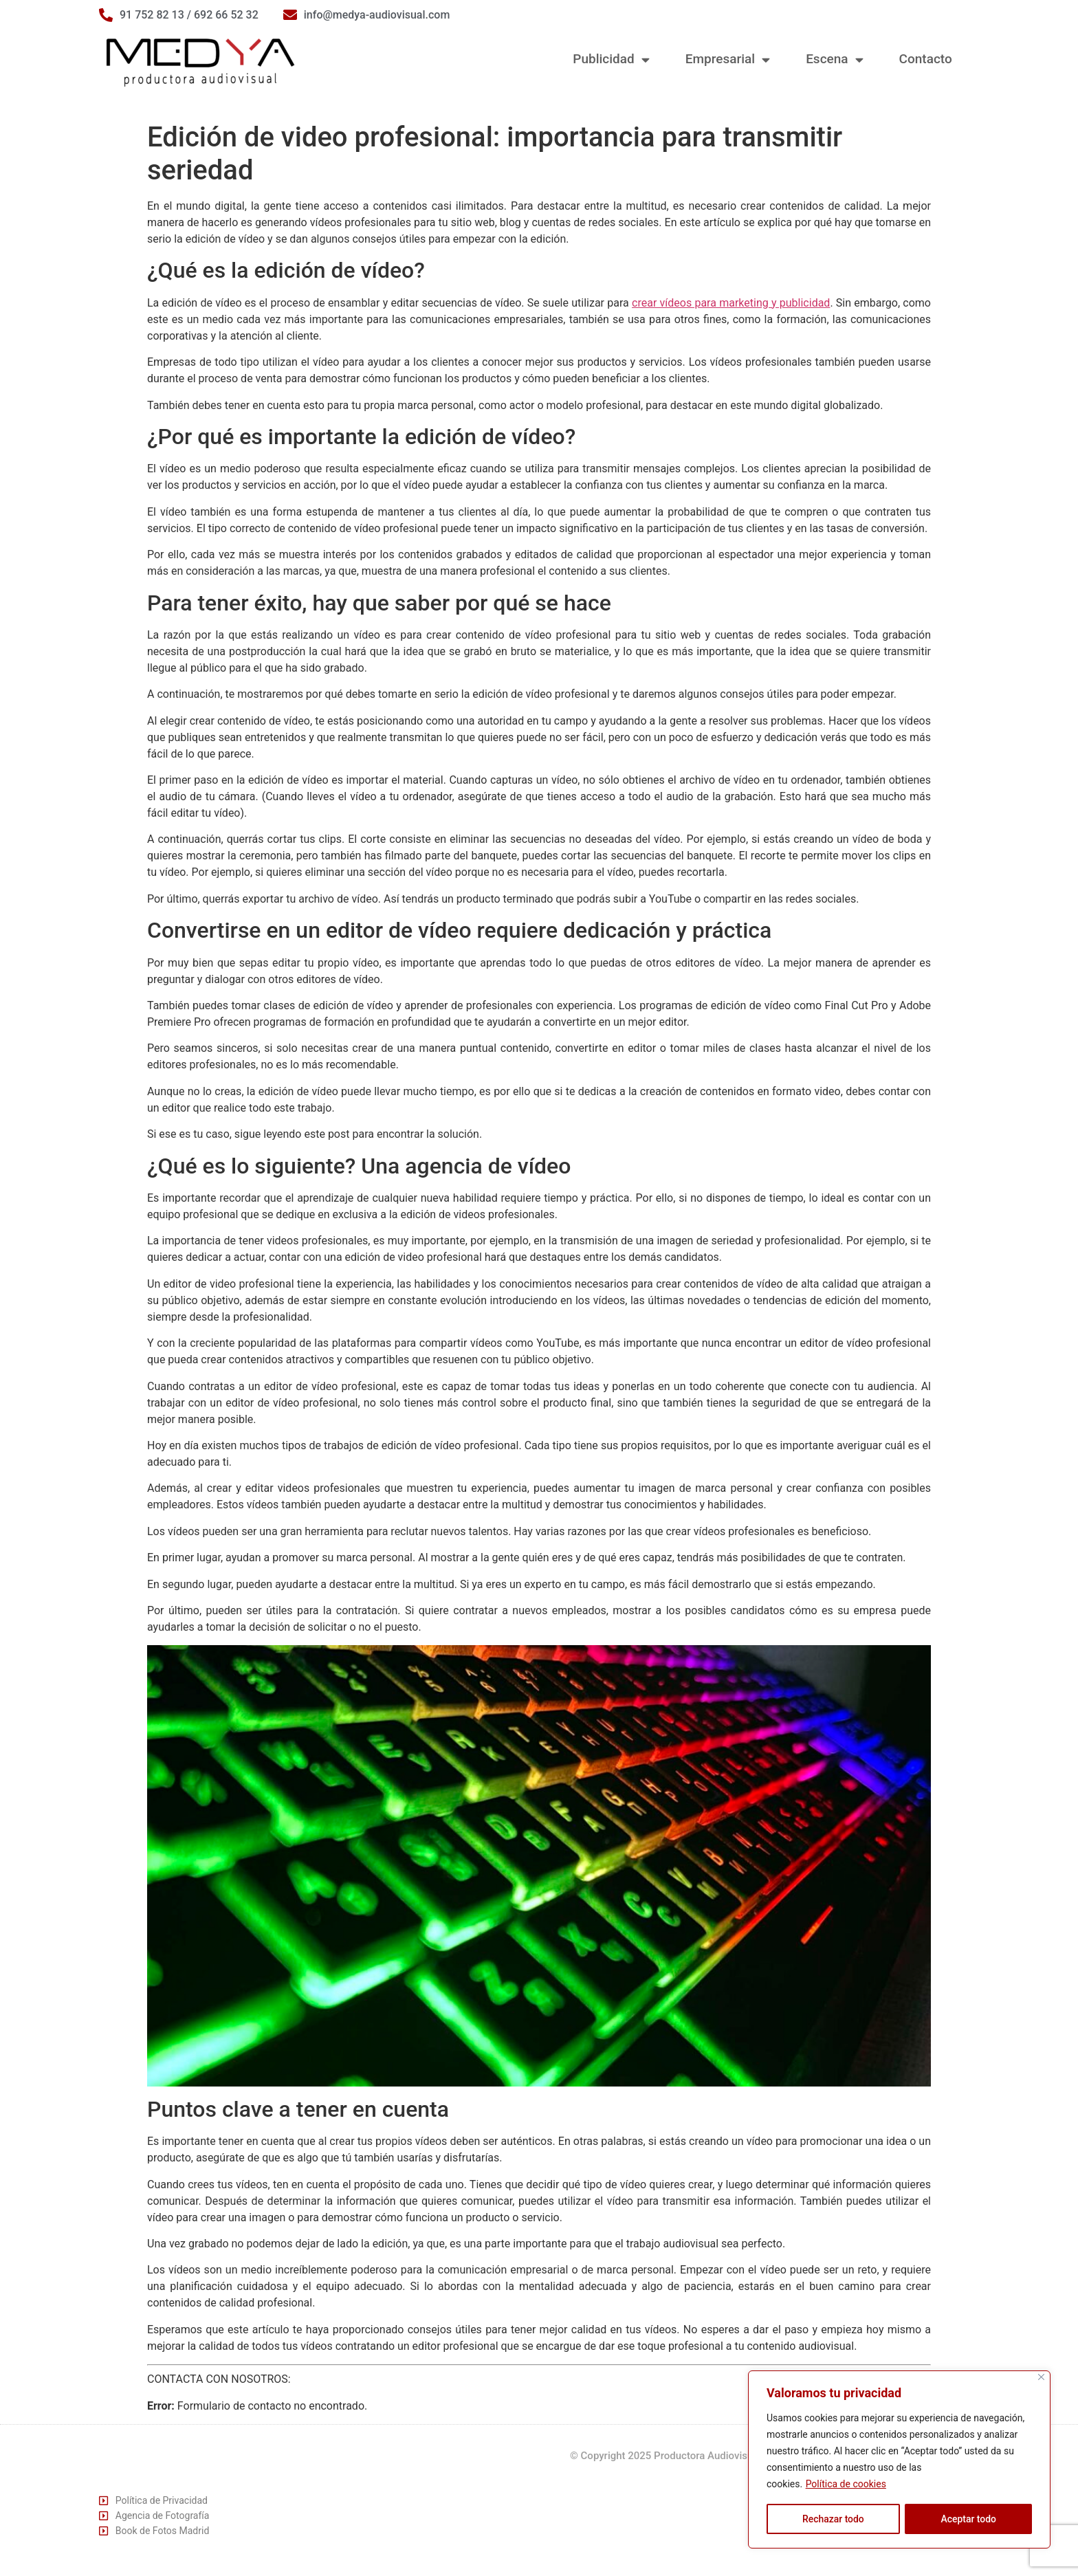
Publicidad (611, 59)
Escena (834, 59)
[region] (899, 2460)
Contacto (925, 59)
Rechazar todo (833, 2518)
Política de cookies (846, 2484)
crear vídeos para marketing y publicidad (731, 302)
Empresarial (727, 59)
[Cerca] (1041, 2378)
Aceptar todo (968, 2518)
